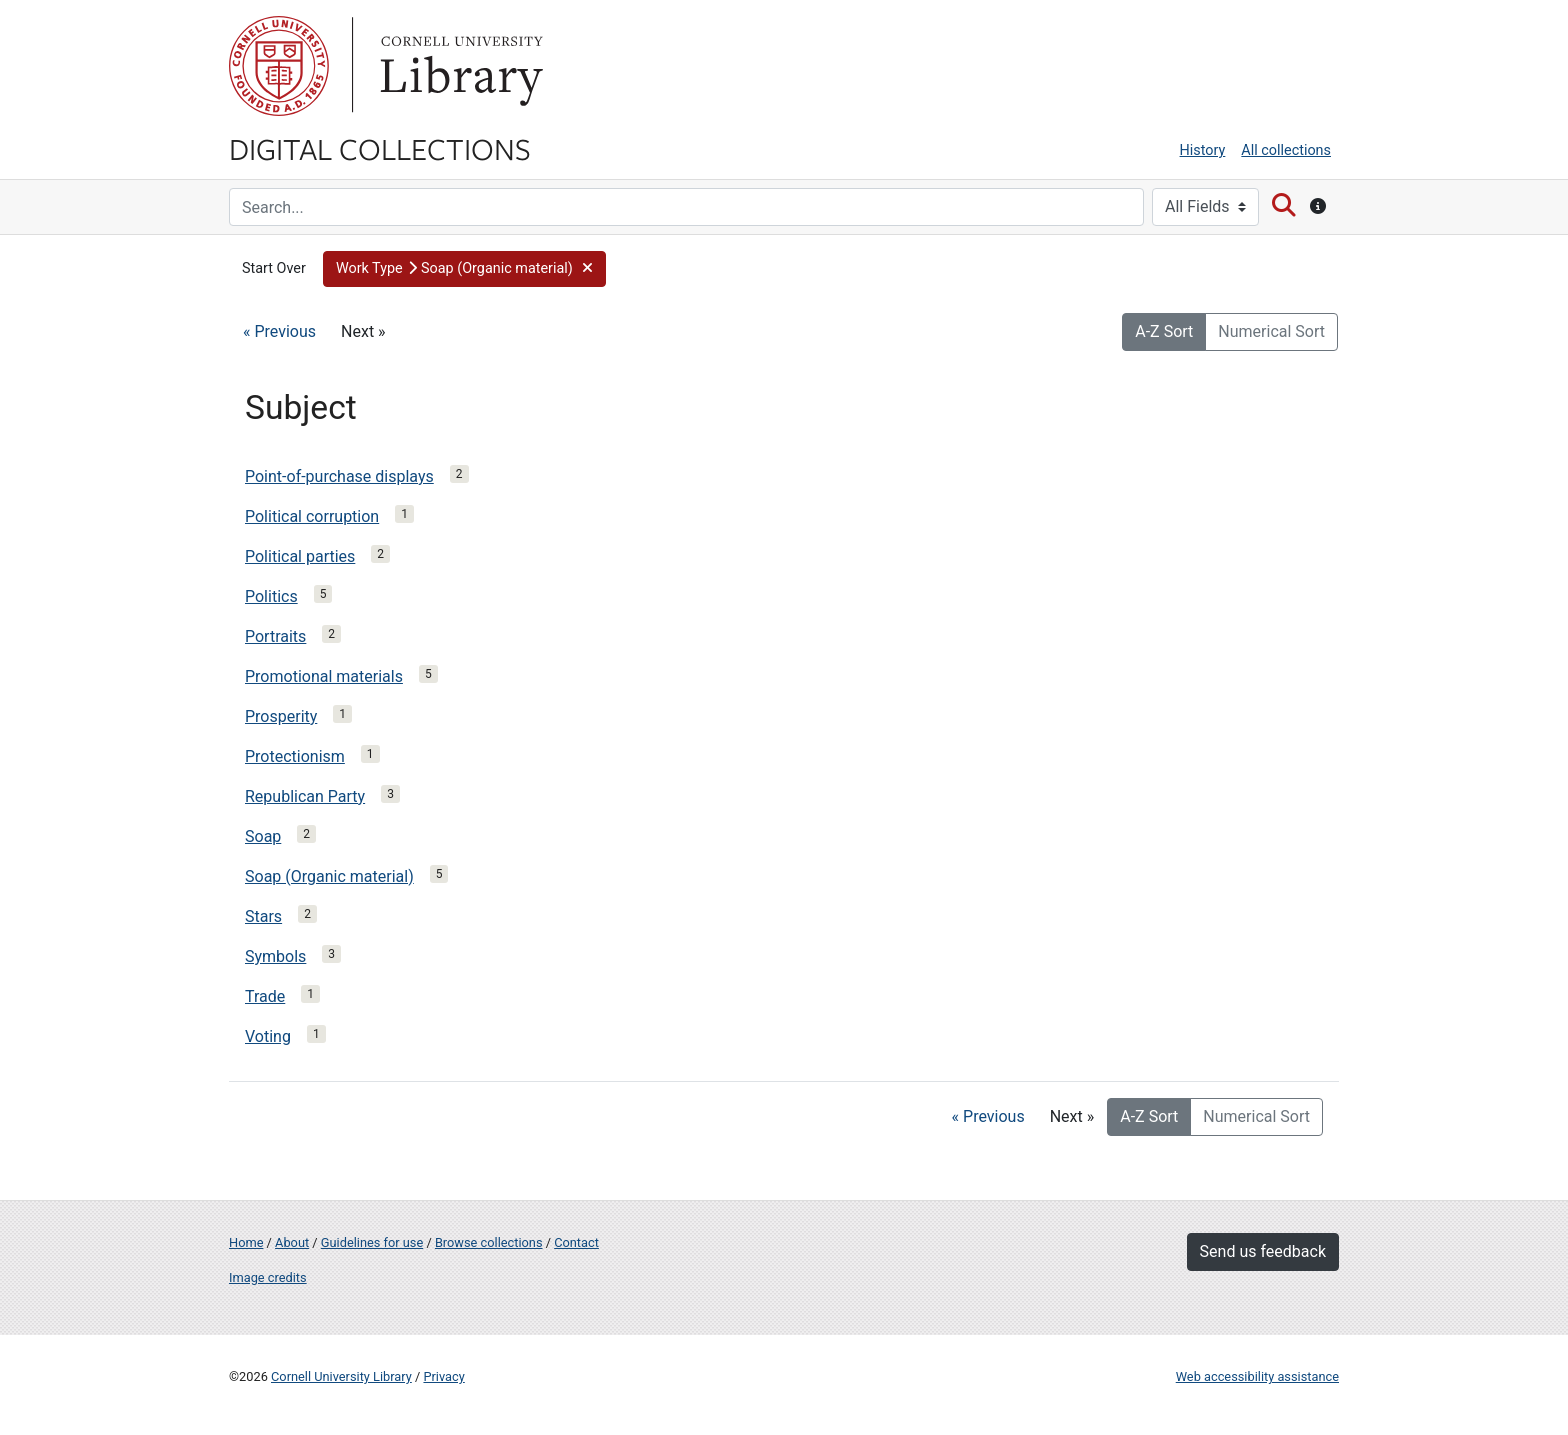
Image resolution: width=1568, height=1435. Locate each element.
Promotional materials (324, 676)
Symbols (275, 956)
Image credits (268, 1277)
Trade (265, 996)
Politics (271, 596)
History (1203, 150)
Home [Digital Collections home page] (246, 1242)
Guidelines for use (372, 1242)
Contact (576, 1242)
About (292, 1242)
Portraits (275, 636)
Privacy (443, 1376)
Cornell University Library (341, 1376)
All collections (1286, 150)
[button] (464, 269)
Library (459, 66)
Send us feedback (1263, 1251)
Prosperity (281, 716)
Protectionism (295, 756)
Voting (268, 1036)
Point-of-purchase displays (339, 476)
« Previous (279, 331)
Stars (263, 916)
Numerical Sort (1271, 331)
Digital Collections (380, 148)
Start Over (274, 268)
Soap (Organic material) (329, 876)
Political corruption (312, 516)
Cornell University (279, 66)
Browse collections (489, 1242)
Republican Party (305, 796)
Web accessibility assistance (1257, 1376)
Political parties (300, 556)
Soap (263, 836)
